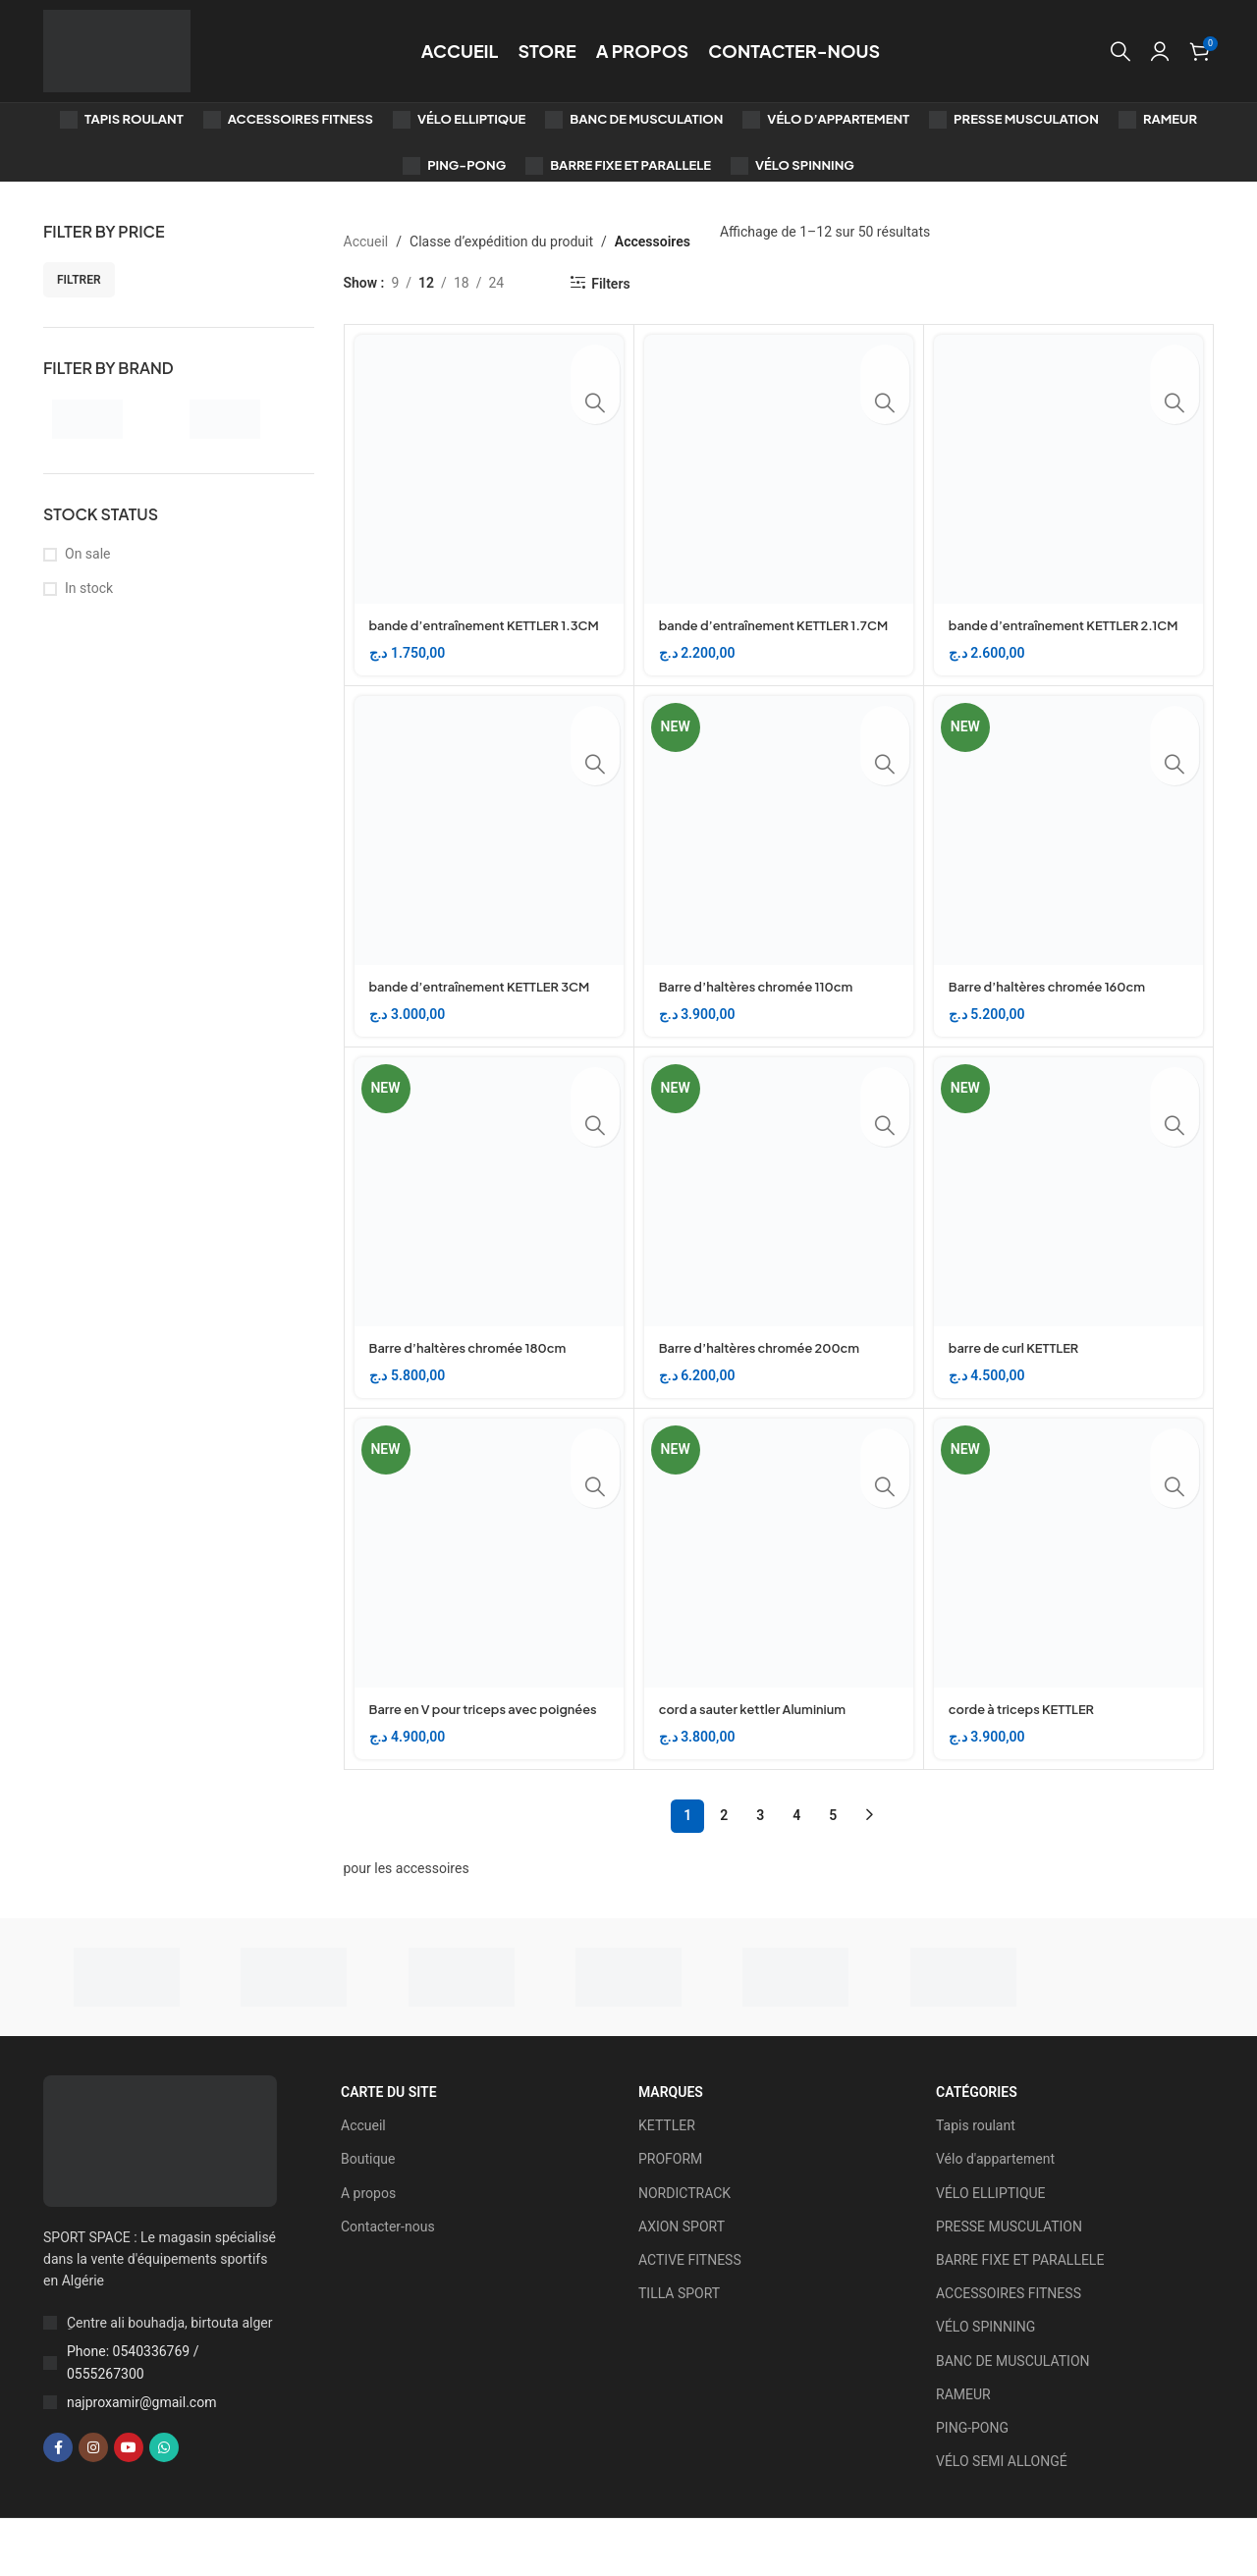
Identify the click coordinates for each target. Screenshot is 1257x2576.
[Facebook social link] (58, 2505)
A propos (368, 2250)
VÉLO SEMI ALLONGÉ (1001, 2519)
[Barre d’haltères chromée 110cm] (778, 849)
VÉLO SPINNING (985, 2384)
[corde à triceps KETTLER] (1068, 1591)
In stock (89, 588)
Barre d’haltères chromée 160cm (1056, 1005)
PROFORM (670, 2217)
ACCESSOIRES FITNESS (1008, 2351)
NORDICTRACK (684, 2250)
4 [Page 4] (796, 1873)
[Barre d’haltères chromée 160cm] (1068, 849)
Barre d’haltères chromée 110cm (765, 1005)
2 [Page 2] (724, 1873)
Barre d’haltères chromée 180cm (476, 1385)
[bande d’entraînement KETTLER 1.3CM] (489, 469)
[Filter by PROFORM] (244, 419)
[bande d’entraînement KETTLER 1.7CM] (778, 469)
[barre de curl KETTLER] (1068, 1230)
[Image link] (160, 2197)
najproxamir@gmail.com (141, 2460)
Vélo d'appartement (995, 2217)
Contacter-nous (388, 2284)
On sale (88, 554)
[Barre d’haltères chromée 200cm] (778, 1230)
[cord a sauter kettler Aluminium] (778, 1591)
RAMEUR (963, 2451)
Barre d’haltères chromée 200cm (768, 1385)
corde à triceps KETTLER (1028, 1746)
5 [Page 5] (833, 1873)
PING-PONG (972, 2486)
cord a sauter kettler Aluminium (761, 1746)
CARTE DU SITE (389, 2150)
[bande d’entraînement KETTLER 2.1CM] (1068, 469)
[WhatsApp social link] (164, 2505)
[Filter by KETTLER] (107, 419)
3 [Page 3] (760, 1873)
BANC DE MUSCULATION (1013, 2418)
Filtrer (79, 280)
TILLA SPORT (679, 2351)
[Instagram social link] (93, 2505)
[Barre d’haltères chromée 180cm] (489, 1230)
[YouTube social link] (128, 2505)
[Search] (1120, 51)
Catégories (976, 2150)
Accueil (366, 241)
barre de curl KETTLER (1020, 1385)
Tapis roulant (975, 2183)
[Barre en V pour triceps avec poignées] (489, 1591)
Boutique (368, 2217)
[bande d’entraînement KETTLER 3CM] (489, 849)
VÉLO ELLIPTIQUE (991, 2250)
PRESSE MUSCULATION (1009, 2284)
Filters (610, 284)
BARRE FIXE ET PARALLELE (1020, 2318)
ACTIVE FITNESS (689, 2318)
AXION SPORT (681, 2284)
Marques (670, 2150)
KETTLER (666, 2183)
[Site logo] (117, 50)
